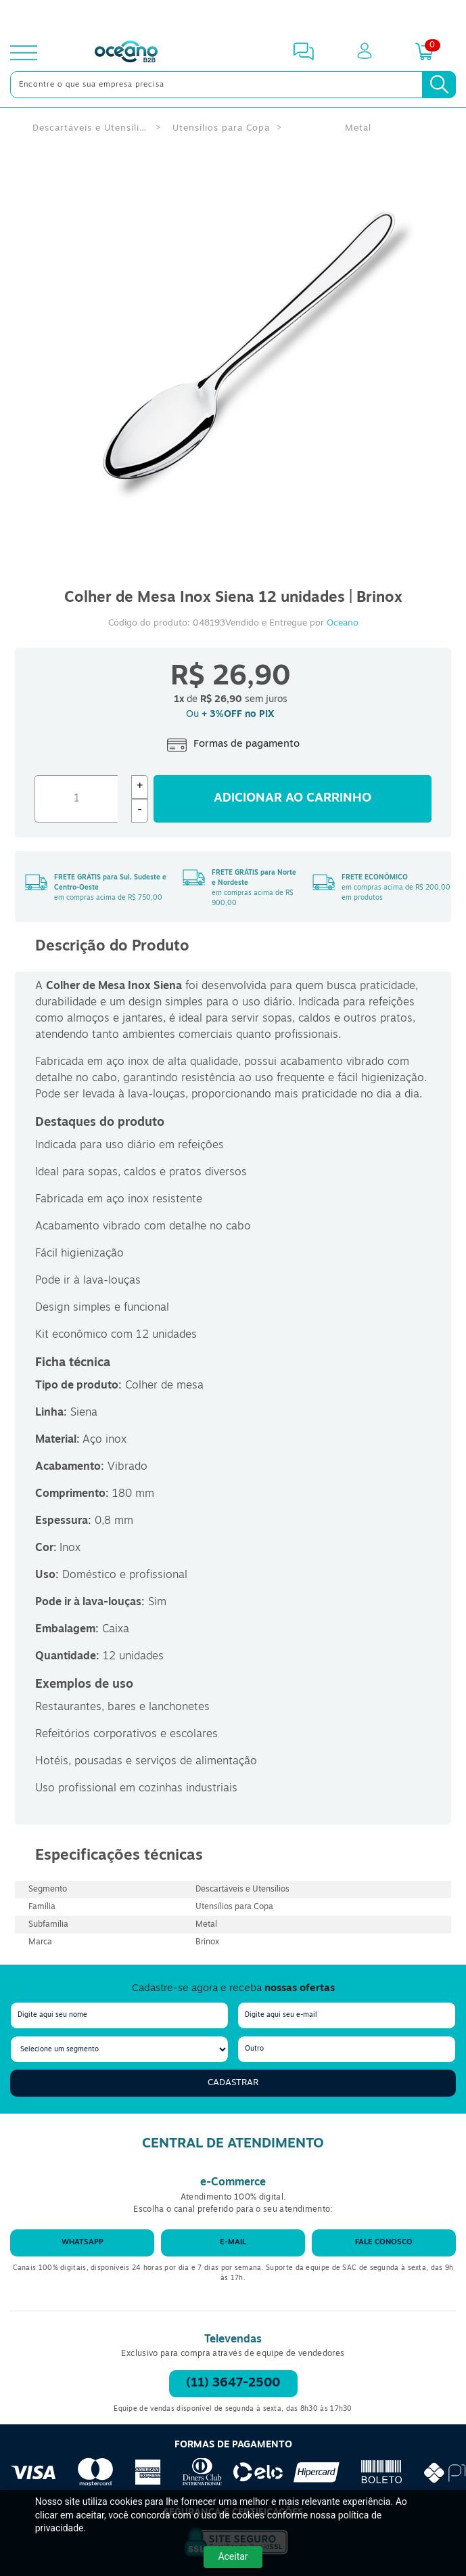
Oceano (342, 623)
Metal (358, 128)
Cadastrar (233, 2082)
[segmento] (119, 2049)
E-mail (233, 2242)
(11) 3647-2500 (233, 2383)
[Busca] (439, 84)
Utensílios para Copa (221, 128)
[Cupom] (233, 16)
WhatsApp (82, 2242)
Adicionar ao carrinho (292, 798)
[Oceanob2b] (126, 53)
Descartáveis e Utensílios (90, 128)
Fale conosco (384, 2242)
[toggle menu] (23, 52)
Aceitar (233, 2556)
